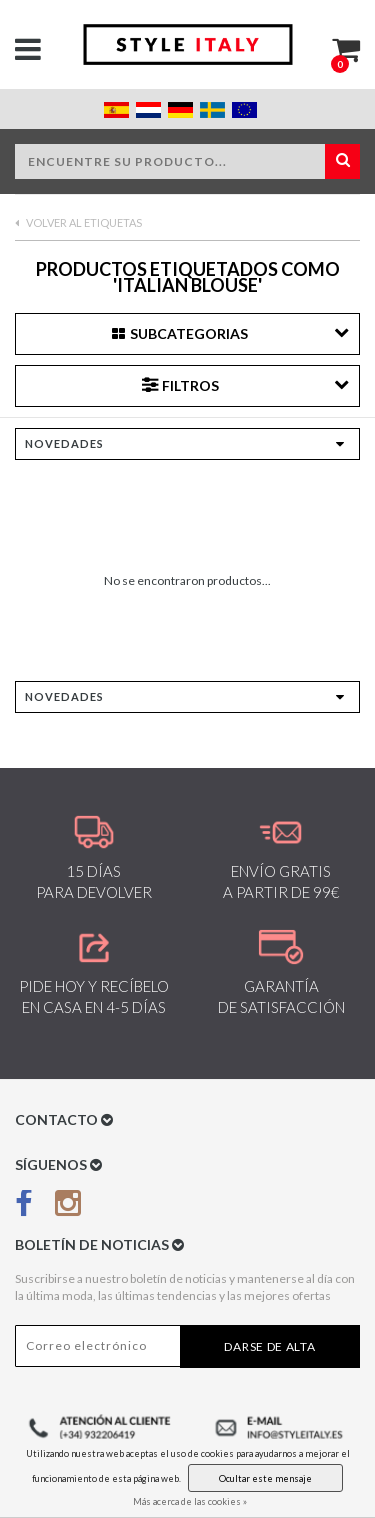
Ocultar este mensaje (265, 1478)
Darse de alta (269, 1346)
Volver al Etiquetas (78, 222)
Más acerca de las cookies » (190, 1501)
